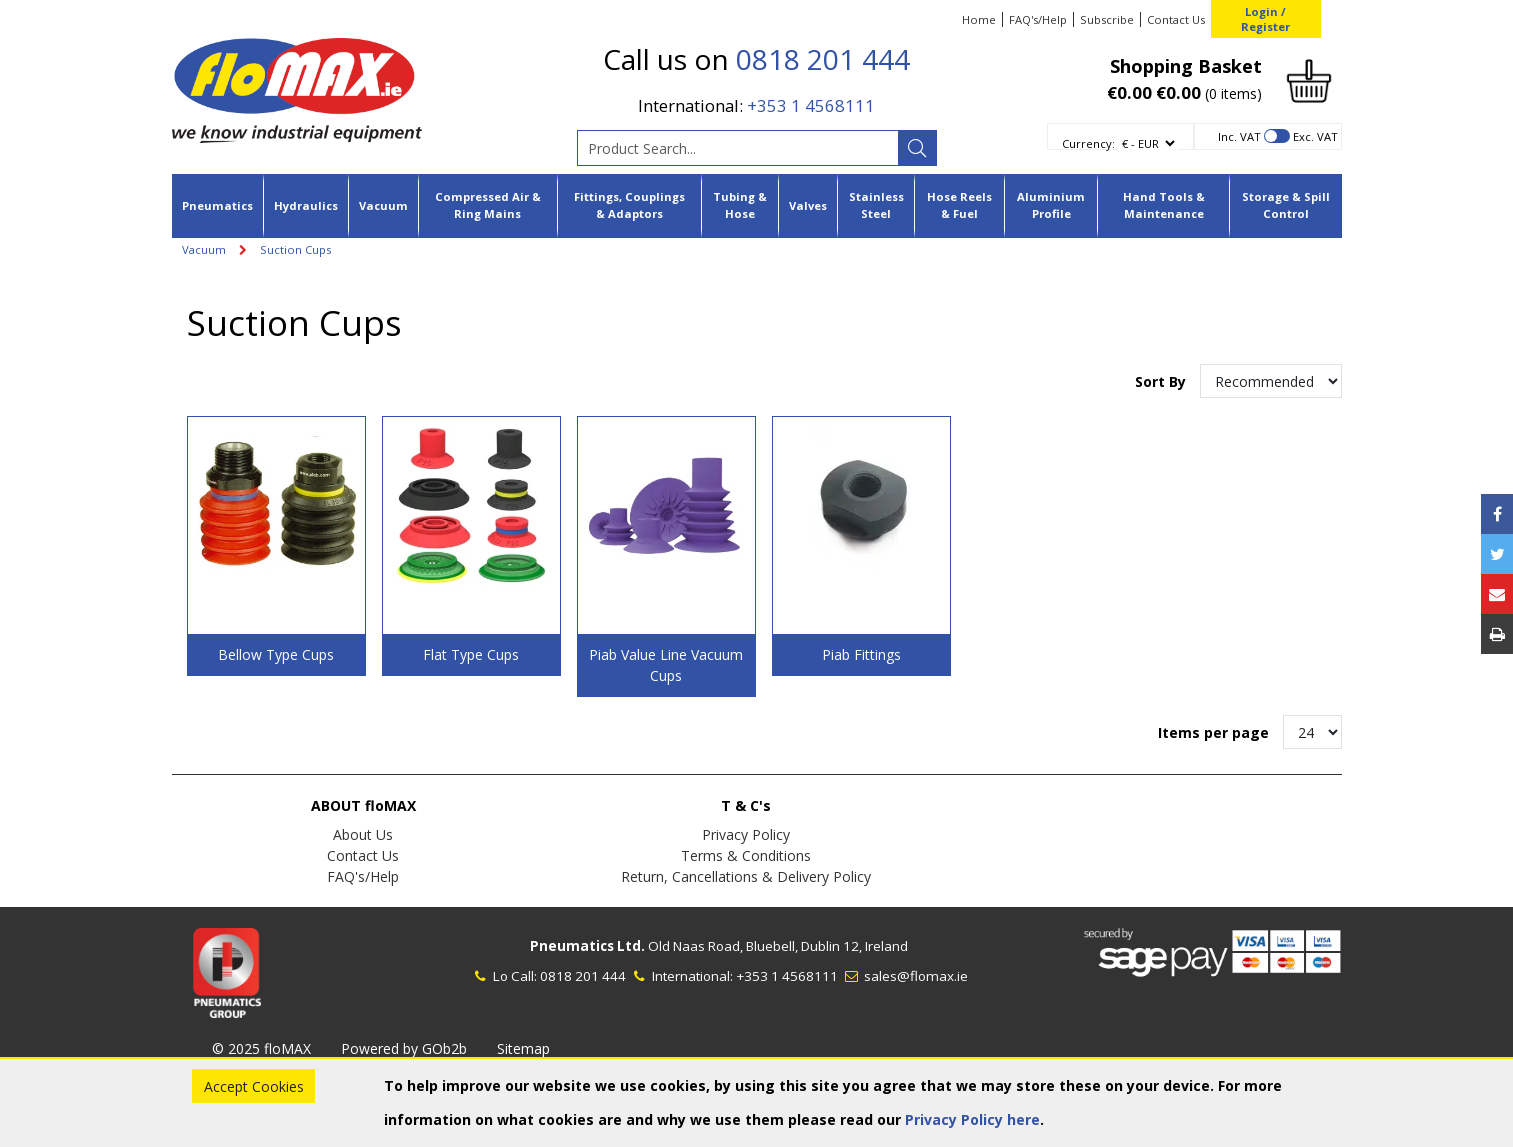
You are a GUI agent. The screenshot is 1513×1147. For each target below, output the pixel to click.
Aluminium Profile (1051, 205)
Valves (808, 205)
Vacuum (383, 205)
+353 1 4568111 (811, 105)
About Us (363, 834)
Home (979, 19)
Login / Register (1265, 19)
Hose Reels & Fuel (959, 205)
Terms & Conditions (746, 855)
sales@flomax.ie (904, 976)
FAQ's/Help (1038, 19)
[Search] (917, 148)
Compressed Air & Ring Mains (488, 205)
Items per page (1213, 732)
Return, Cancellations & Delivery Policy (746, 876)
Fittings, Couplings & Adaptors (629, 205)
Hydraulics (306, 205)
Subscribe (1107, 19)
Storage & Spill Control (1286, 205)
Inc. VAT (1239, 136)
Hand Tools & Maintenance (1164, 205)
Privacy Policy (746, 834)
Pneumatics (217, 205)
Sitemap (523, 1048)
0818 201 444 (823, 59)
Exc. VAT (1315, 136)
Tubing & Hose (740, 205)
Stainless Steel (876, 205)
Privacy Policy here (972, 1119)
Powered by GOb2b (404, 1048)
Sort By (1162, 381)
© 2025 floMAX (261, 1048)
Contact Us (1176, 19)
